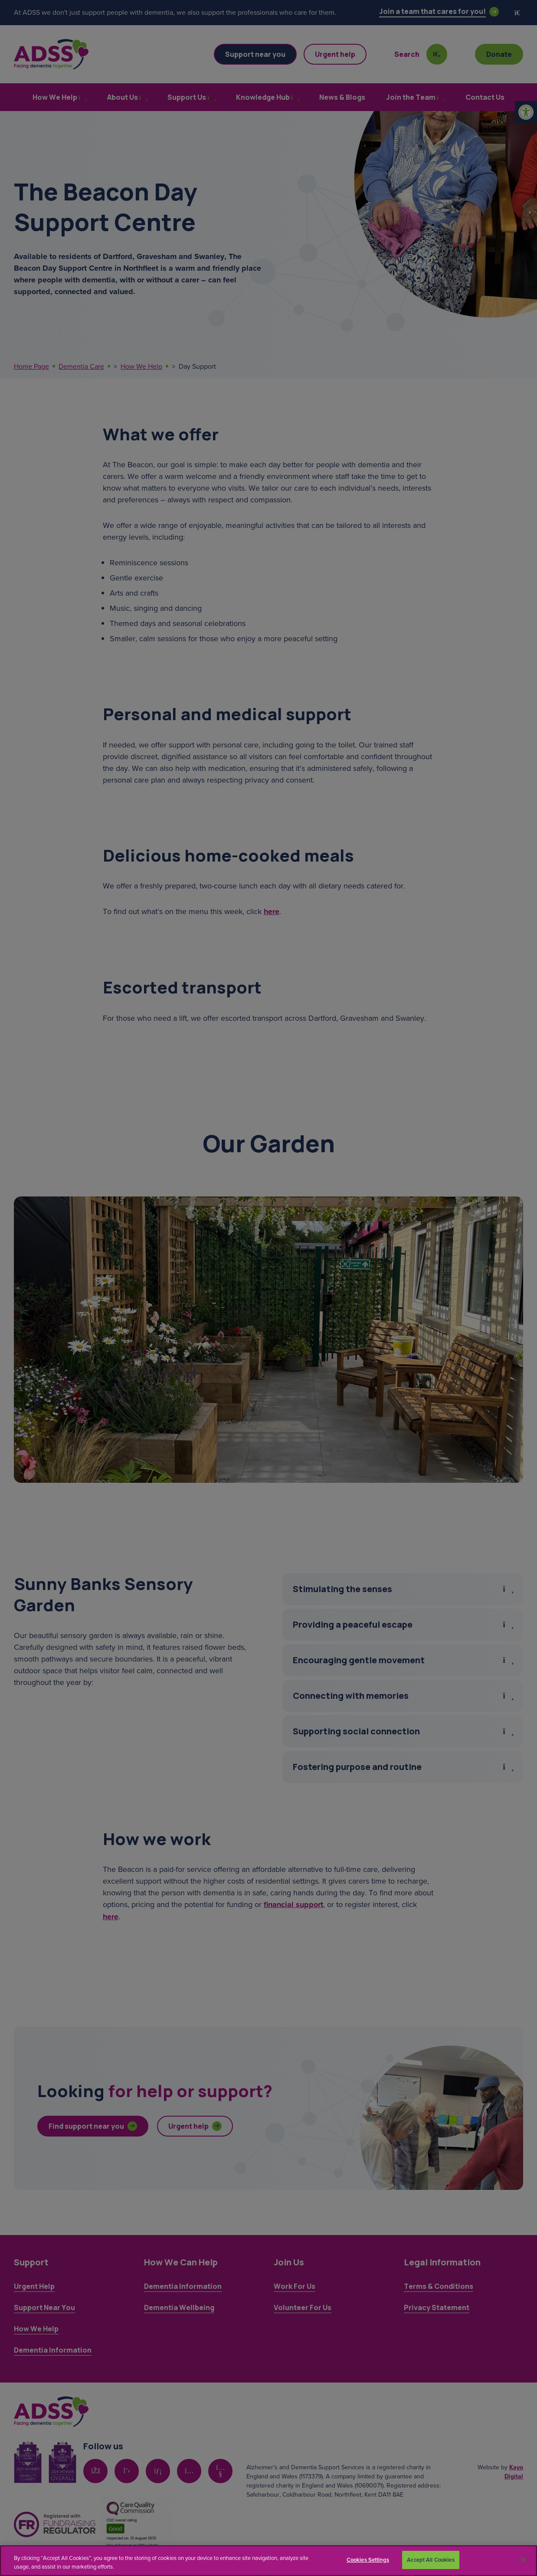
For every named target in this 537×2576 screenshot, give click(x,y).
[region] (268, 2560)
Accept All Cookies (430, 2560)
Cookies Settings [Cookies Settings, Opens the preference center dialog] (368, 2560)
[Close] (523, 2559)
